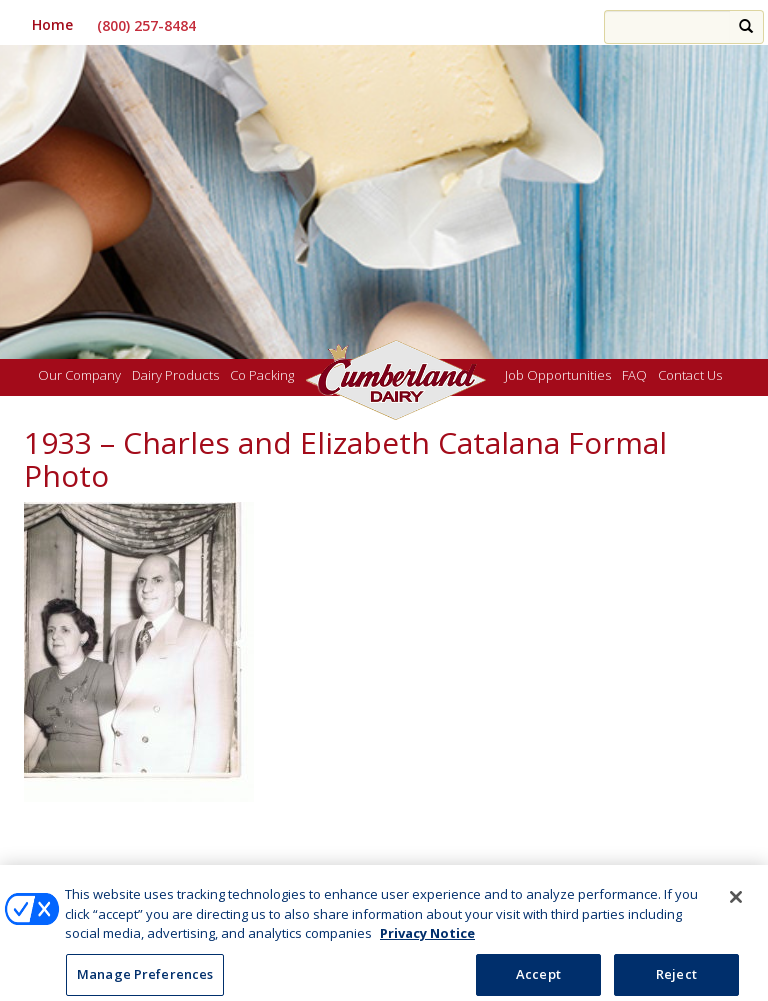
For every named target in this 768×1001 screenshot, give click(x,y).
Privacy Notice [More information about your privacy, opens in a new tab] (427, 939)
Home (52, 24)
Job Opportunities (558, 376)
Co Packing (262, 376)
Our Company (79, 376)
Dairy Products (175, 376)
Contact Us (690, 376)
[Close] (736, 903)
